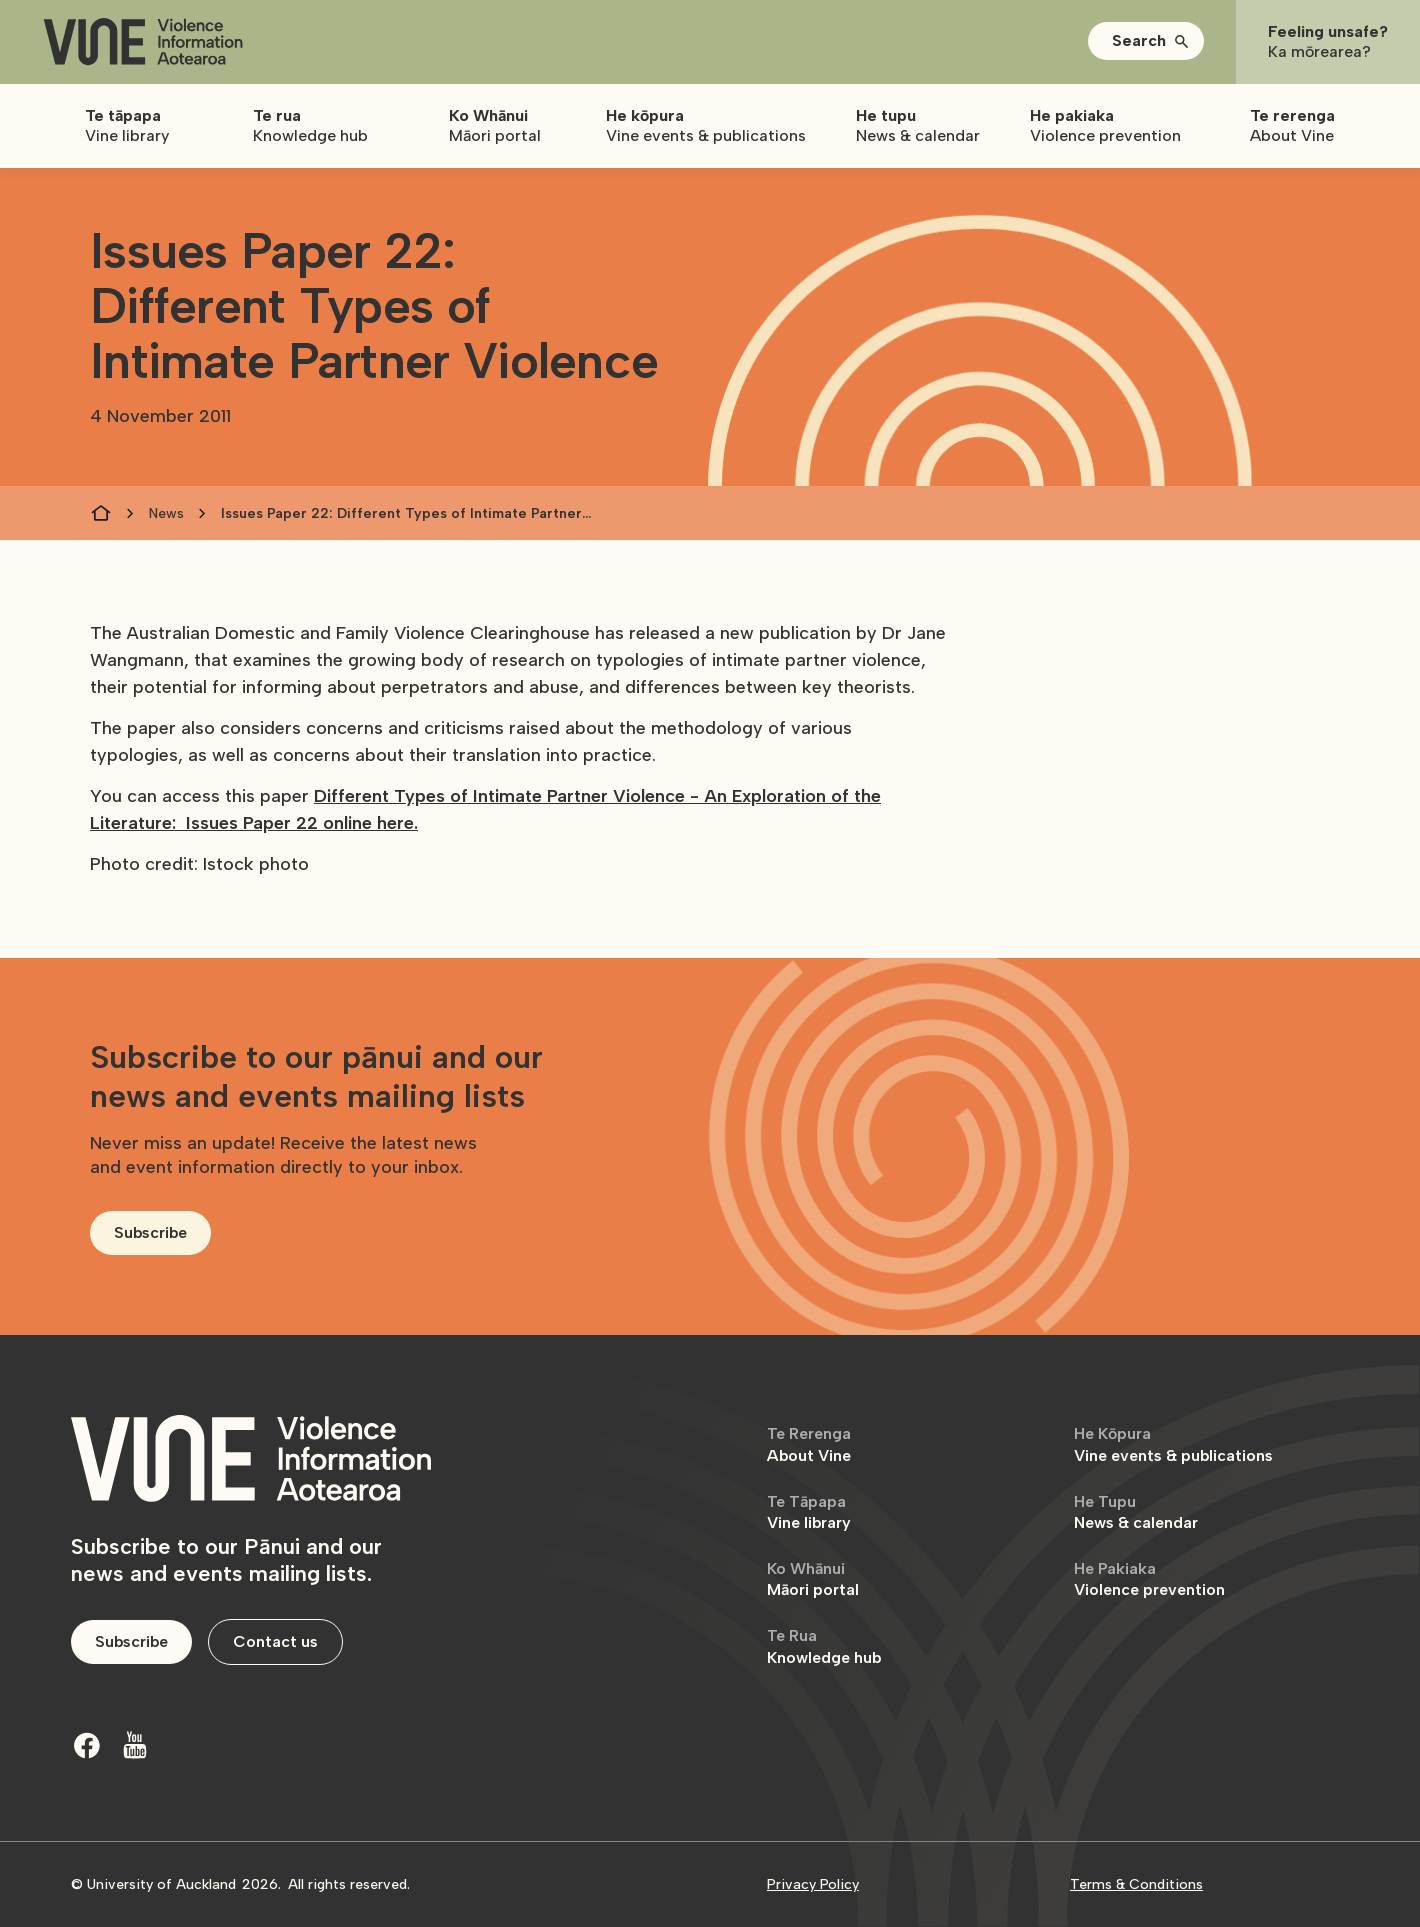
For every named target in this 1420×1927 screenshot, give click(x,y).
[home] (143, 42)
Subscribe (150, 1232)
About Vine (809, 1444)
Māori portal (813, 1579)
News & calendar (1136, 1512)
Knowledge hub (824, 1646)
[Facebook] (87, 1745)
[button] (1146, 41)
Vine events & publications (1173, 1444)
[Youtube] (135, 1745)
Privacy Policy (813, 1884)
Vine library (809, 1512)
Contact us (275, 1641)
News (166, 513)
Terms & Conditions (1136, 1884)
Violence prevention (1149, 1579)
